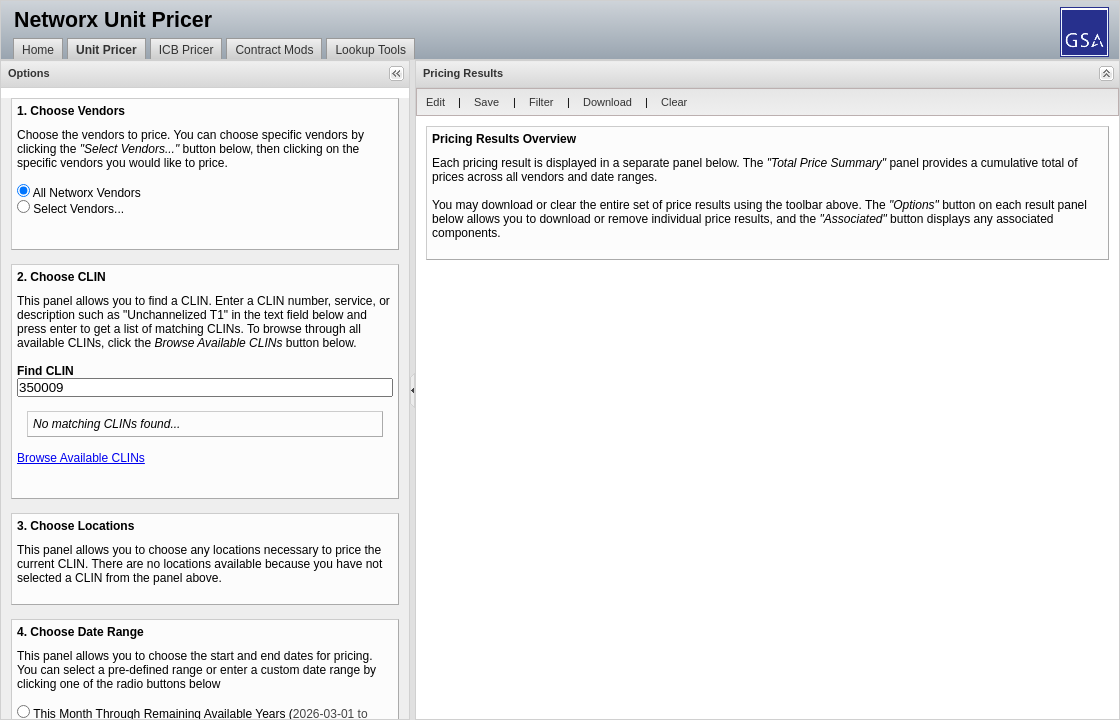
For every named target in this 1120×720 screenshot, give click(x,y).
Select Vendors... (78, 209)
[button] (396, 73)
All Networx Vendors (87, 193)
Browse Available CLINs (81, 458)
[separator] (412, 390)
